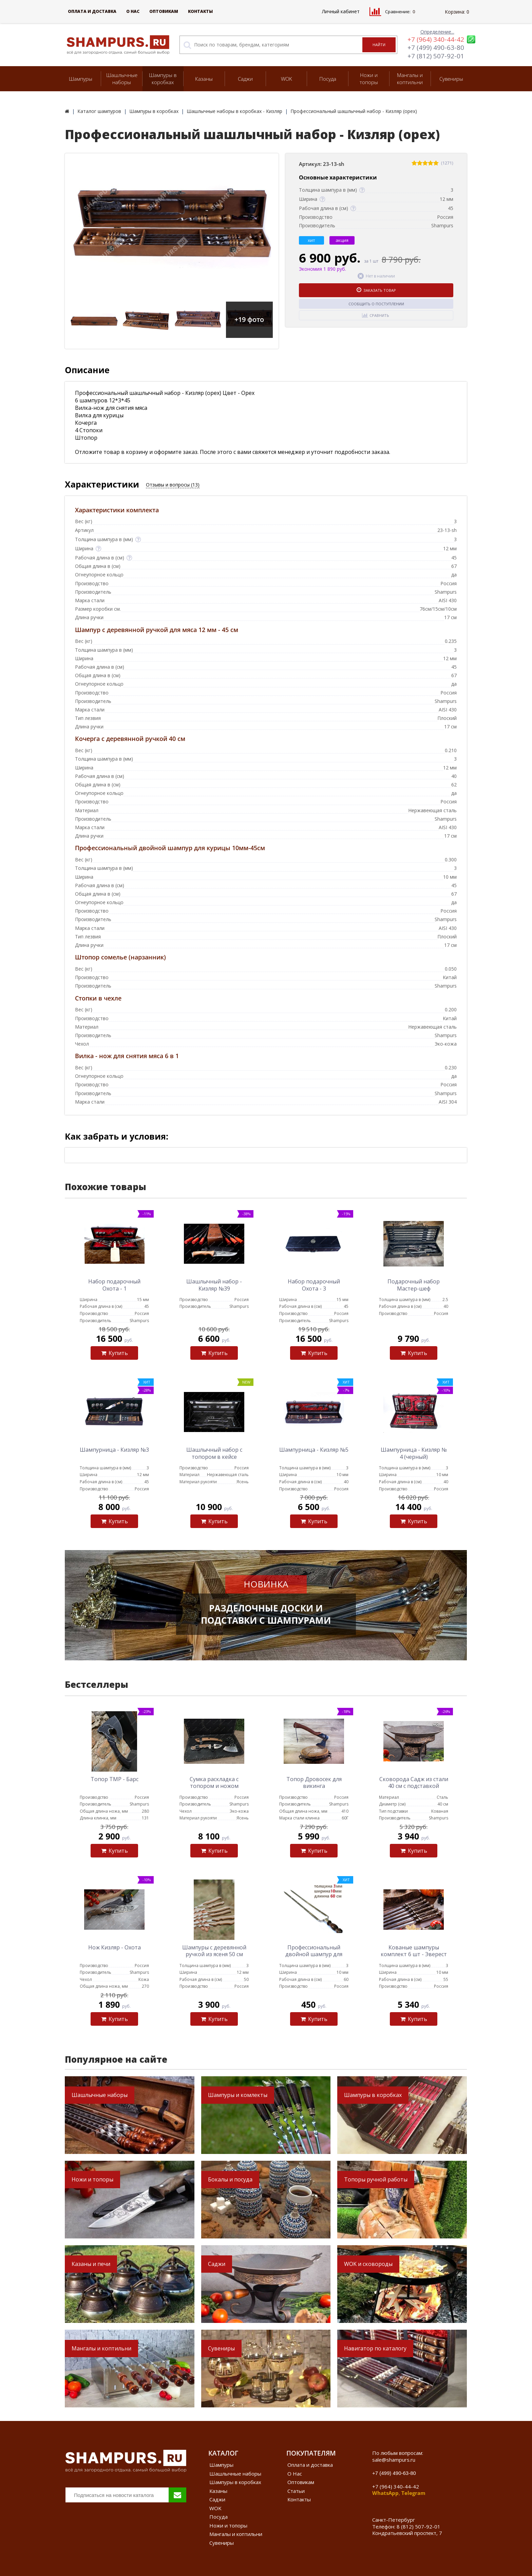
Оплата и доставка (92, 11)
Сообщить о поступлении (376, 303)
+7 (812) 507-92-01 (435, 56)
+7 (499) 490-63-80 (435, 47)
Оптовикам (163, 11)
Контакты (200, 11)
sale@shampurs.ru (393, 2459)
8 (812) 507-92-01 (418, 2526)
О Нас (132, 11)
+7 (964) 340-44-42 (435, 39)
